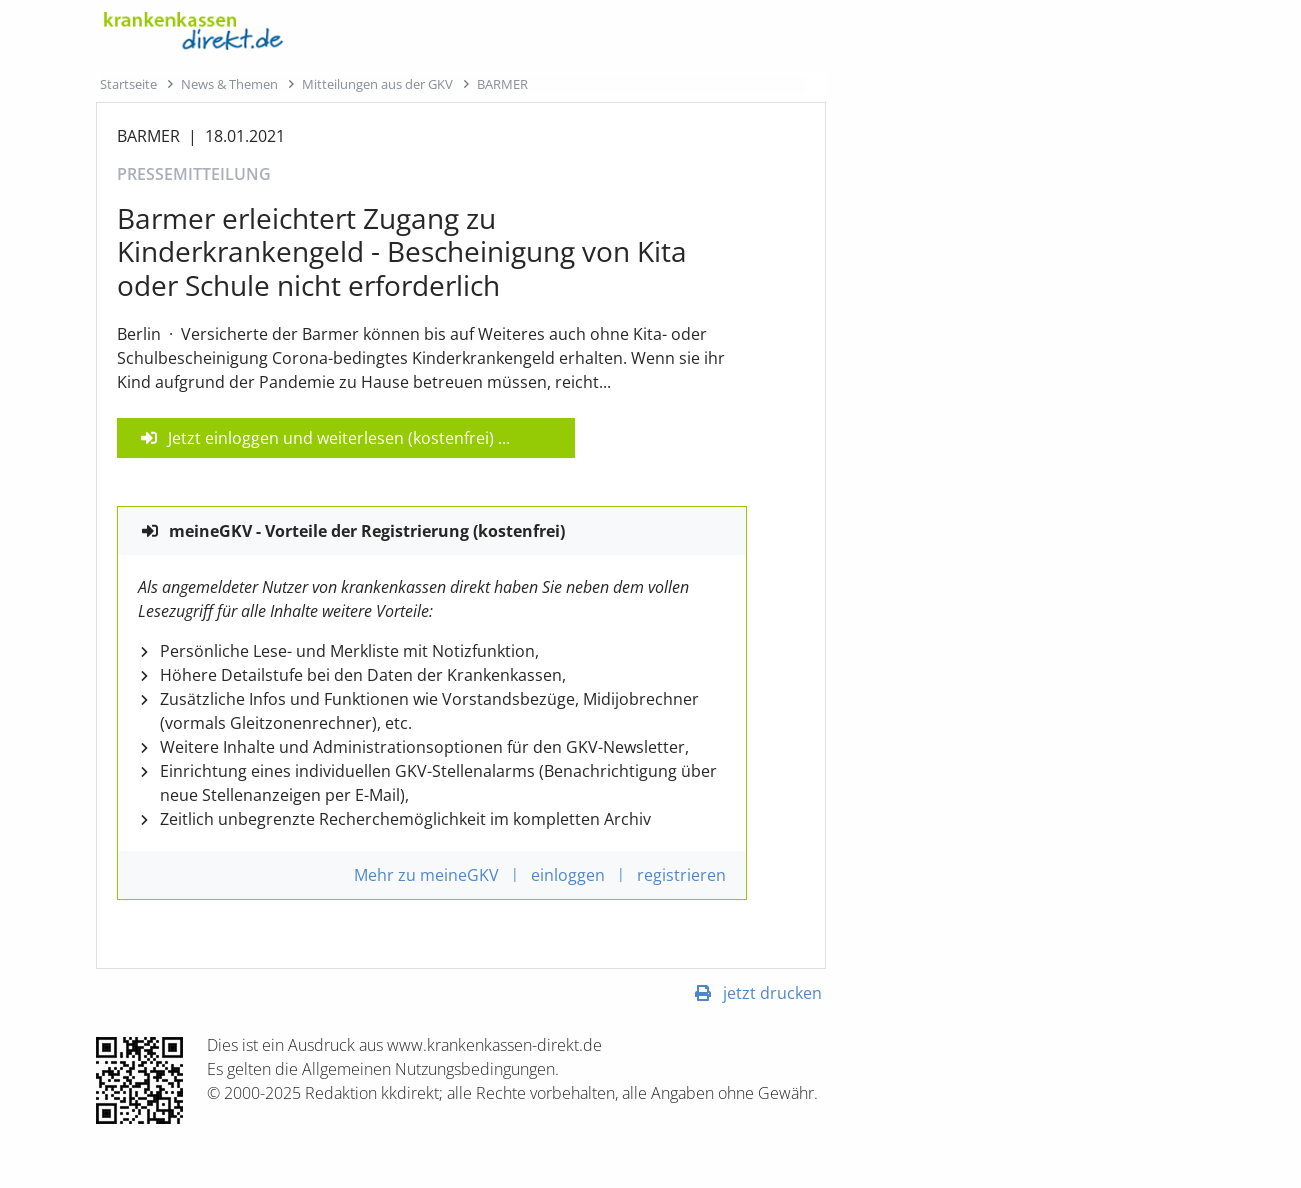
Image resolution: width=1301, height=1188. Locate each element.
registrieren (681, 875)
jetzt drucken (772, 993)
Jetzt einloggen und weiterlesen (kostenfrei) (331, 438)
